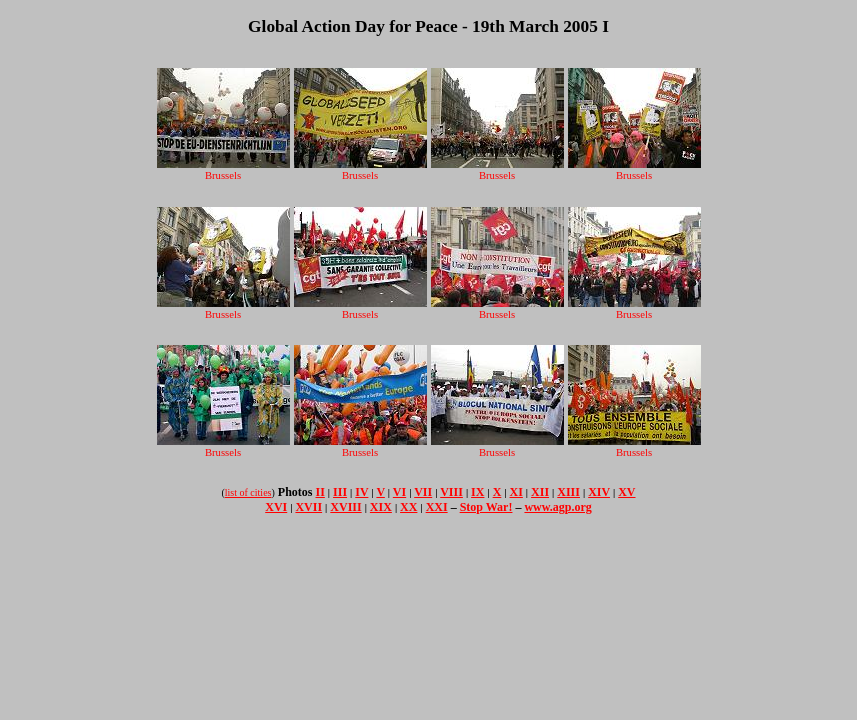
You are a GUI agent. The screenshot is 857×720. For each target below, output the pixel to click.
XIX (381, 507)
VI (399, 492)
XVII (308, 507)
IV (361, 492)
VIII (451, 492)
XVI (276, 507)
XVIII (345, 507)
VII (423, 492)
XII (540, 492)
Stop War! (486, 507)
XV (626, 492)
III (340, 492)
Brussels (223, 170)
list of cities (248, 492)
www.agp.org (557, 507)
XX (408, 507)
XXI (437, 507)
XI (516, 492)
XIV (599, 492)
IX (477, 492)
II (320, 492)
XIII (568, 492)
